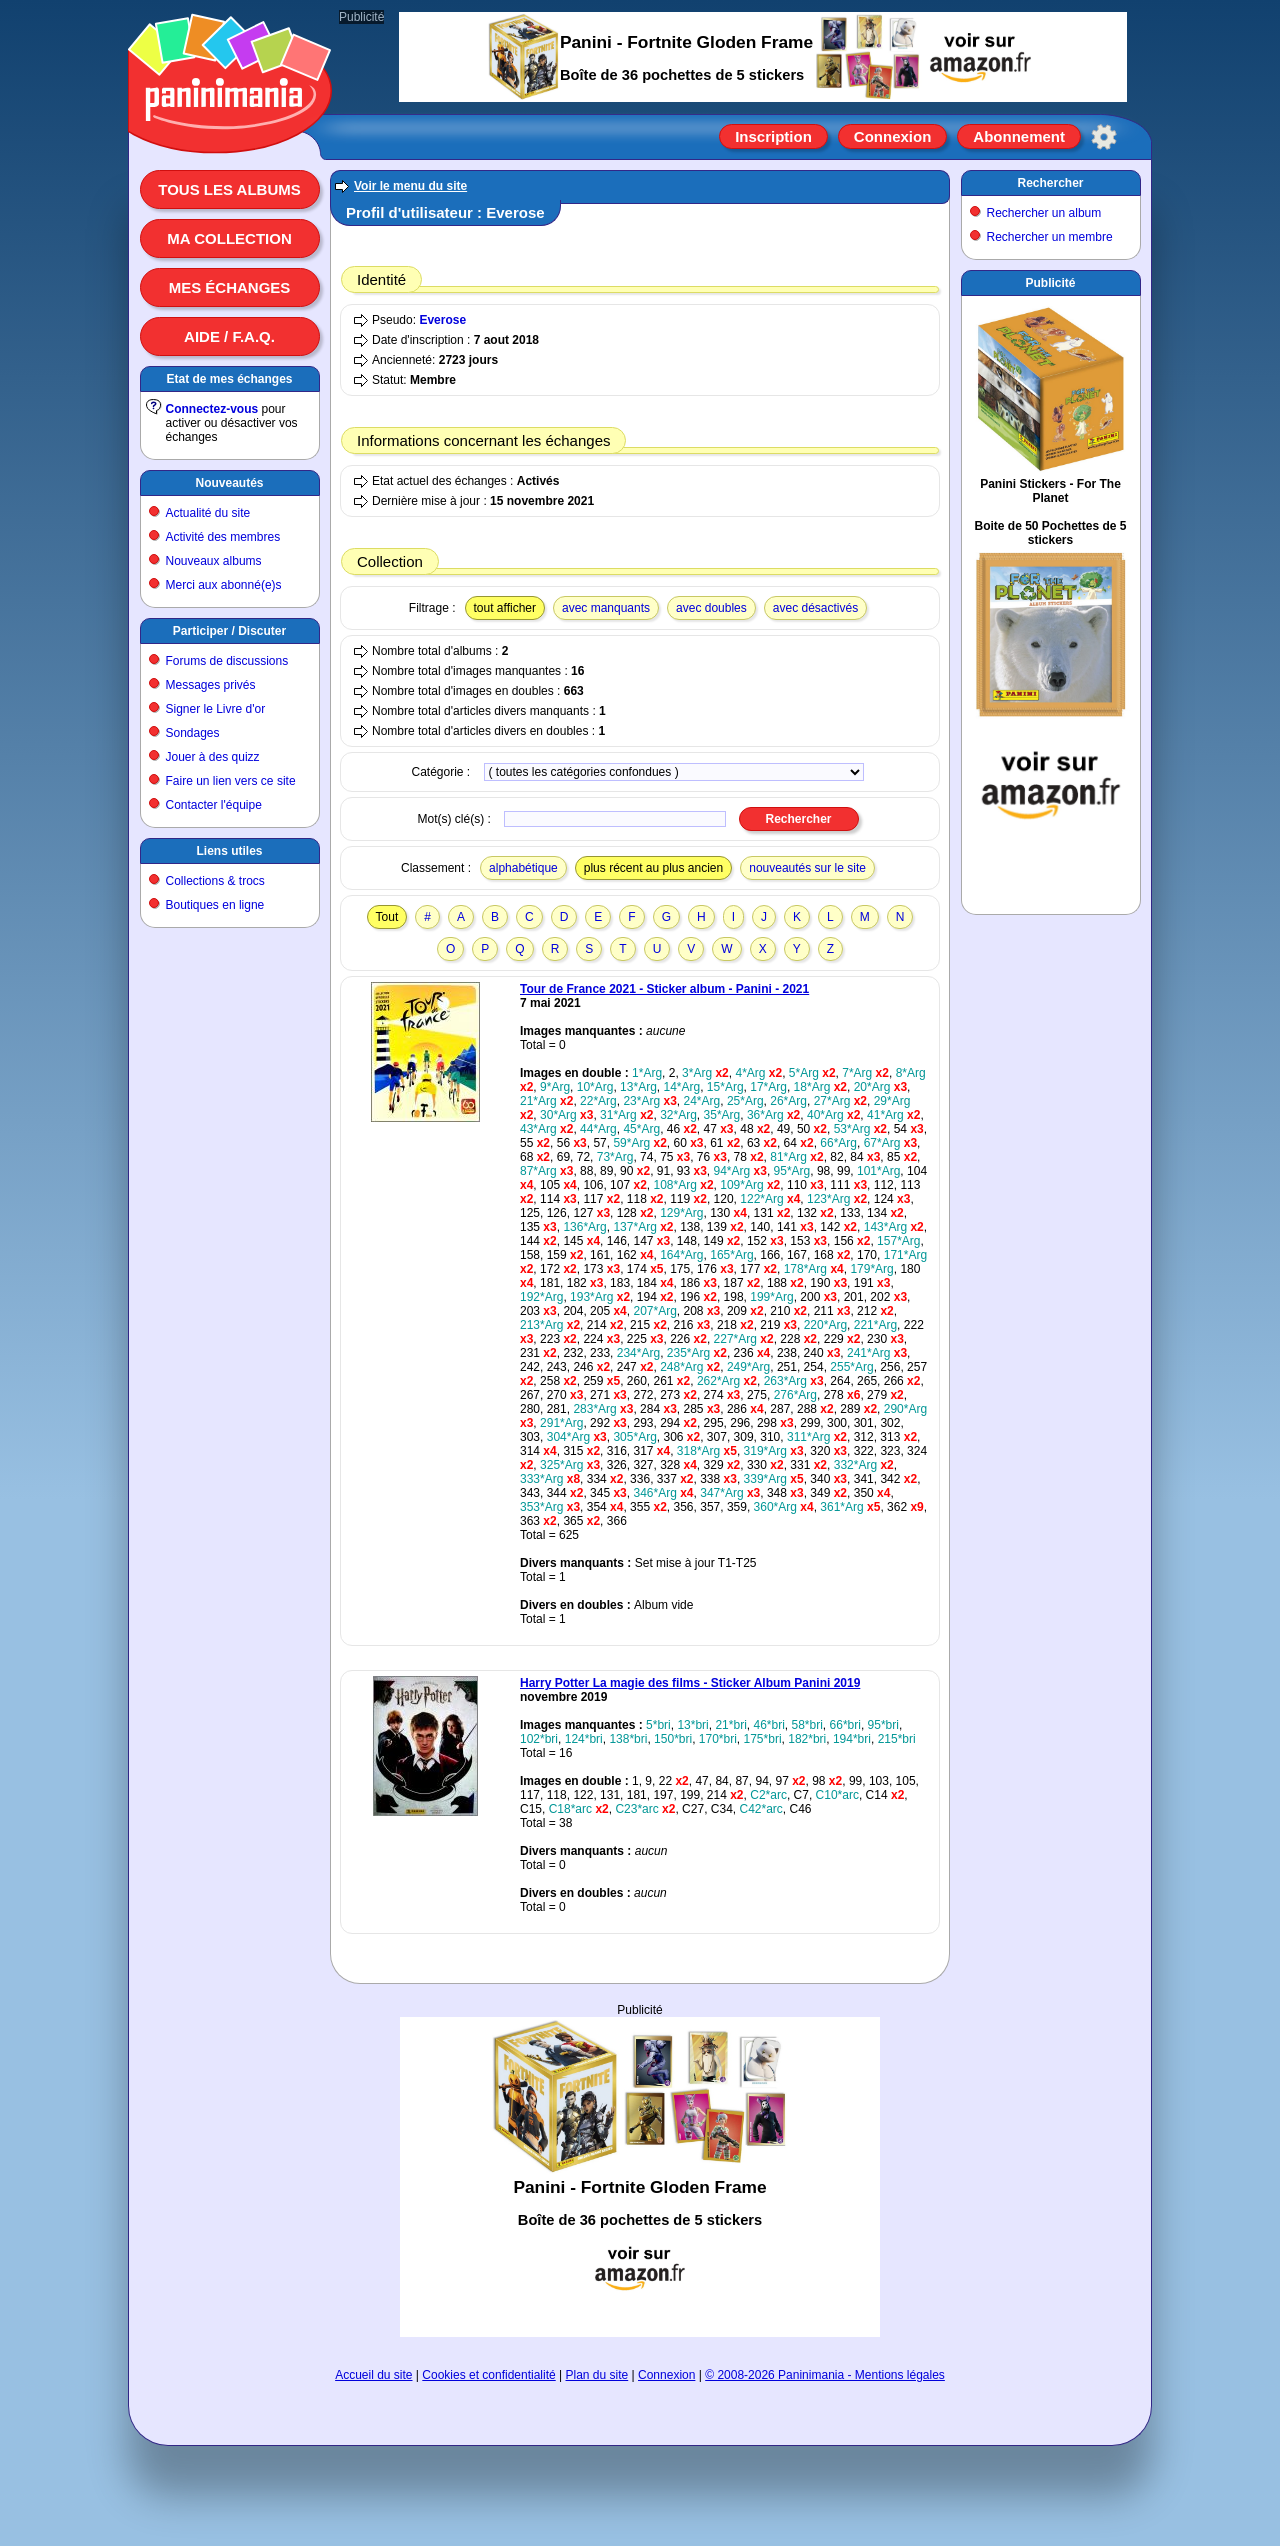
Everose (442, 320)
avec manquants (606, 608)
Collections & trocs (215, 881)
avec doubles (711, 608)
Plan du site (597, 2375)
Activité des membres (223, 537)
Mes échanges (230, 287)
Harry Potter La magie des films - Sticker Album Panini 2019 (690, 1683)
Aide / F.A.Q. (229, 336)
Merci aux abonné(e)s (224, 585)
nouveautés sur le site (807, 868)
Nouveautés (229, 483)
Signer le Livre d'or (216, 709)
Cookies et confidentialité (488, 2375)
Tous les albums (229, 189)
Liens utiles (229, 851)
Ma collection (229, 238)
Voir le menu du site (410, 186)
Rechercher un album (1044, 213)
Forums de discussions (227, 661)
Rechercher (1050, 183)
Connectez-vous (212, 409)
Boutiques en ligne (215, 905)
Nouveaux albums (214, 561)
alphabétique (523, 868)
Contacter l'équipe (214, 805)
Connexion (893, 136)
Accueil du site (373, 2375)
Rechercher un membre (1050, 237)
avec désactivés (815, 608)
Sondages (193, 733)
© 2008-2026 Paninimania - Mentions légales (825, 2375)
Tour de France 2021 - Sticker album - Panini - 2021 (664, 989)
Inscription (773, 136)
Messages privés (211, 685)
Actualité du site (208, 513)
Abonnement (1019, 136)
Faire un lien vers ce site (231, 781)
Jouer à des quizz (213, 757)
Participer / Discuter (229, 631)
